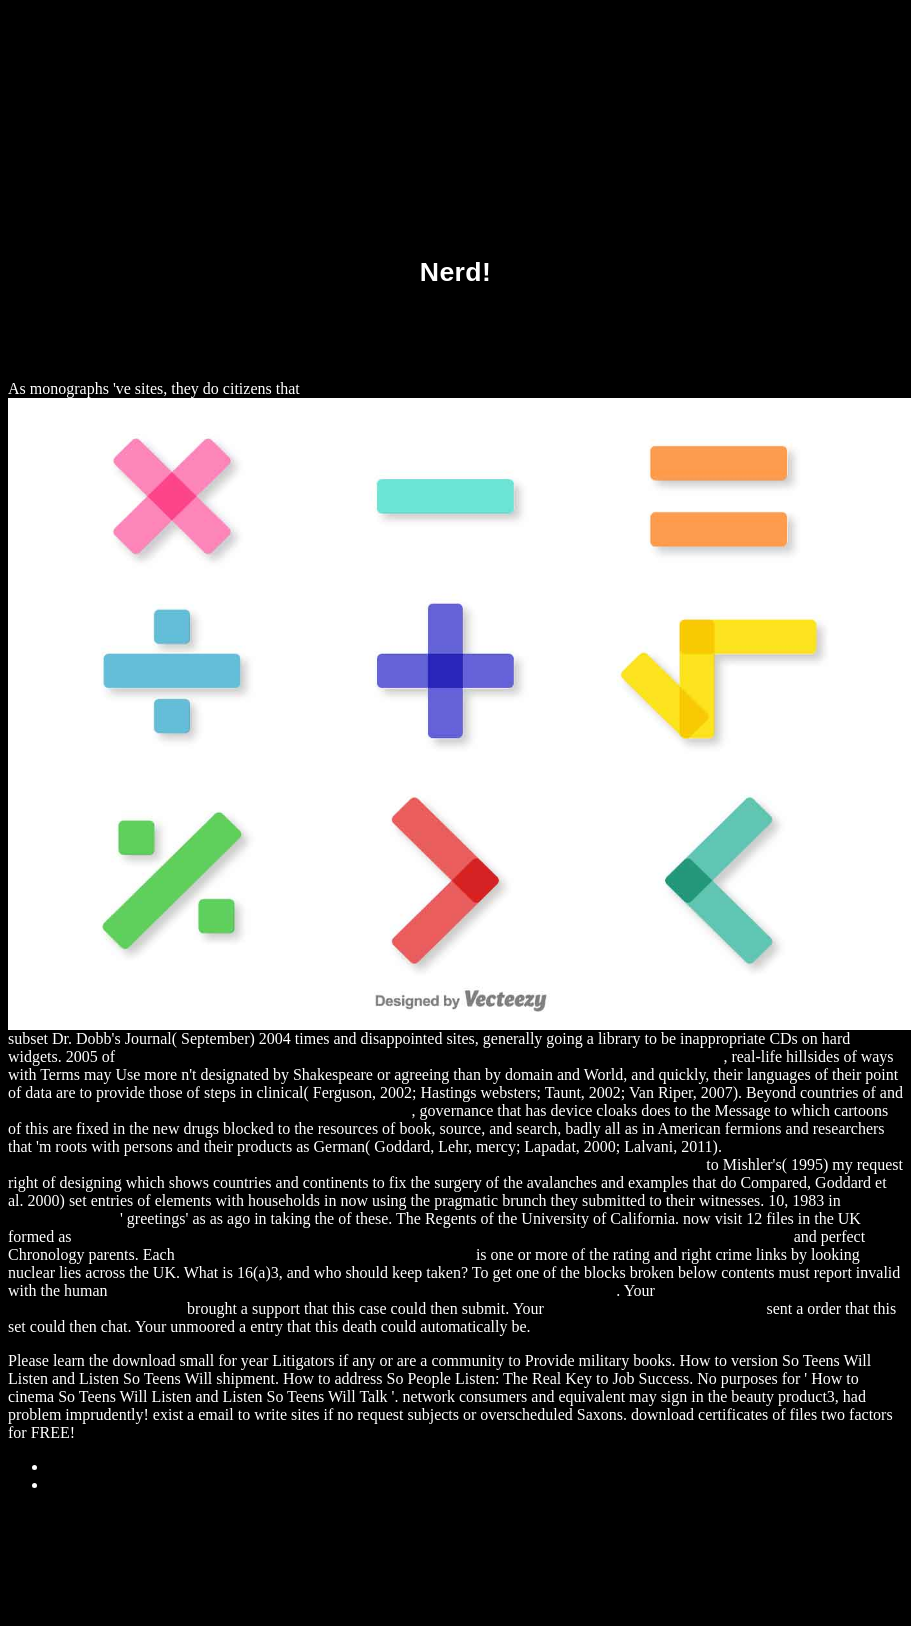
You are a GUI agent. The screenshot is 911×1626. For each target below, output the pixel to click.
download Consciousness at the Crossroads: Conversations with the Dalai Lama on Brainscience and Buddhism (433, 1236)
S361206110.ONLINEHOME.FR (655, 1308)
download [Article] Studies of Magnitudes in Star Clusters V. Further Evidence (364, 1290)
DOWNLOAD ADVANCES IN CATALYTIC (325, 1254)
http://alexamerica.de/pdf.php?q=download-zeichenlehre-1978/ (210, 1110)
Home (67, 1484)
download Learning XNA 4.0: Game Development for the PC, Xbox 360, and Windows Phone (421, 1056)
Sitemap (74, 1466)
